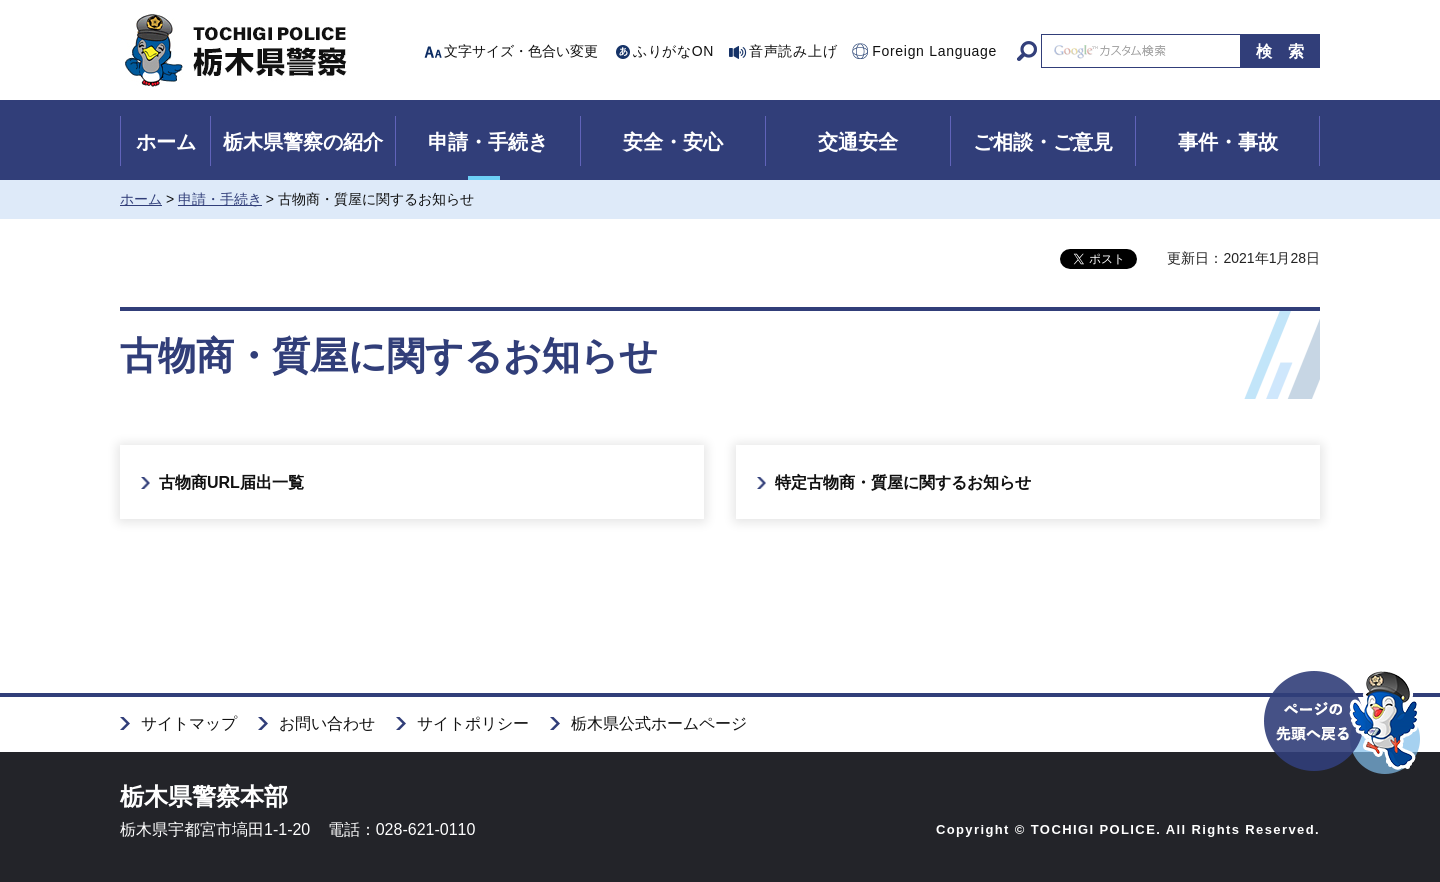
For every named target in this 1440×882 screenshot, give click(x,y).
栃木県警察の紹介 (303, 142)
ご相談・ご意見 (1043, 142)
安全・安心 (673, 142)
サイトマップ (189, 723)
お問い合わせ (327, 723)
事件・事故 (1228, 142)
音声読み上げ (793, 51)
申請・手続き (488, 142)
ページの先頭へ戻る (1343, 757)
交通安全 (858, 142)
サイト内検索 (1027, 51)
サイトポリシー (473, 723)
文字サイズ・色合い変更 (521, 51)
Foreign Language (934, 51)
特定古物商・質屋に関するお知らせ (903, 482)
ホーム (166, 142)
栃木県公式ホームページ (659, 723)
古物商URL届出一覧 (231, 482)
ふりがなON (673, 51)
